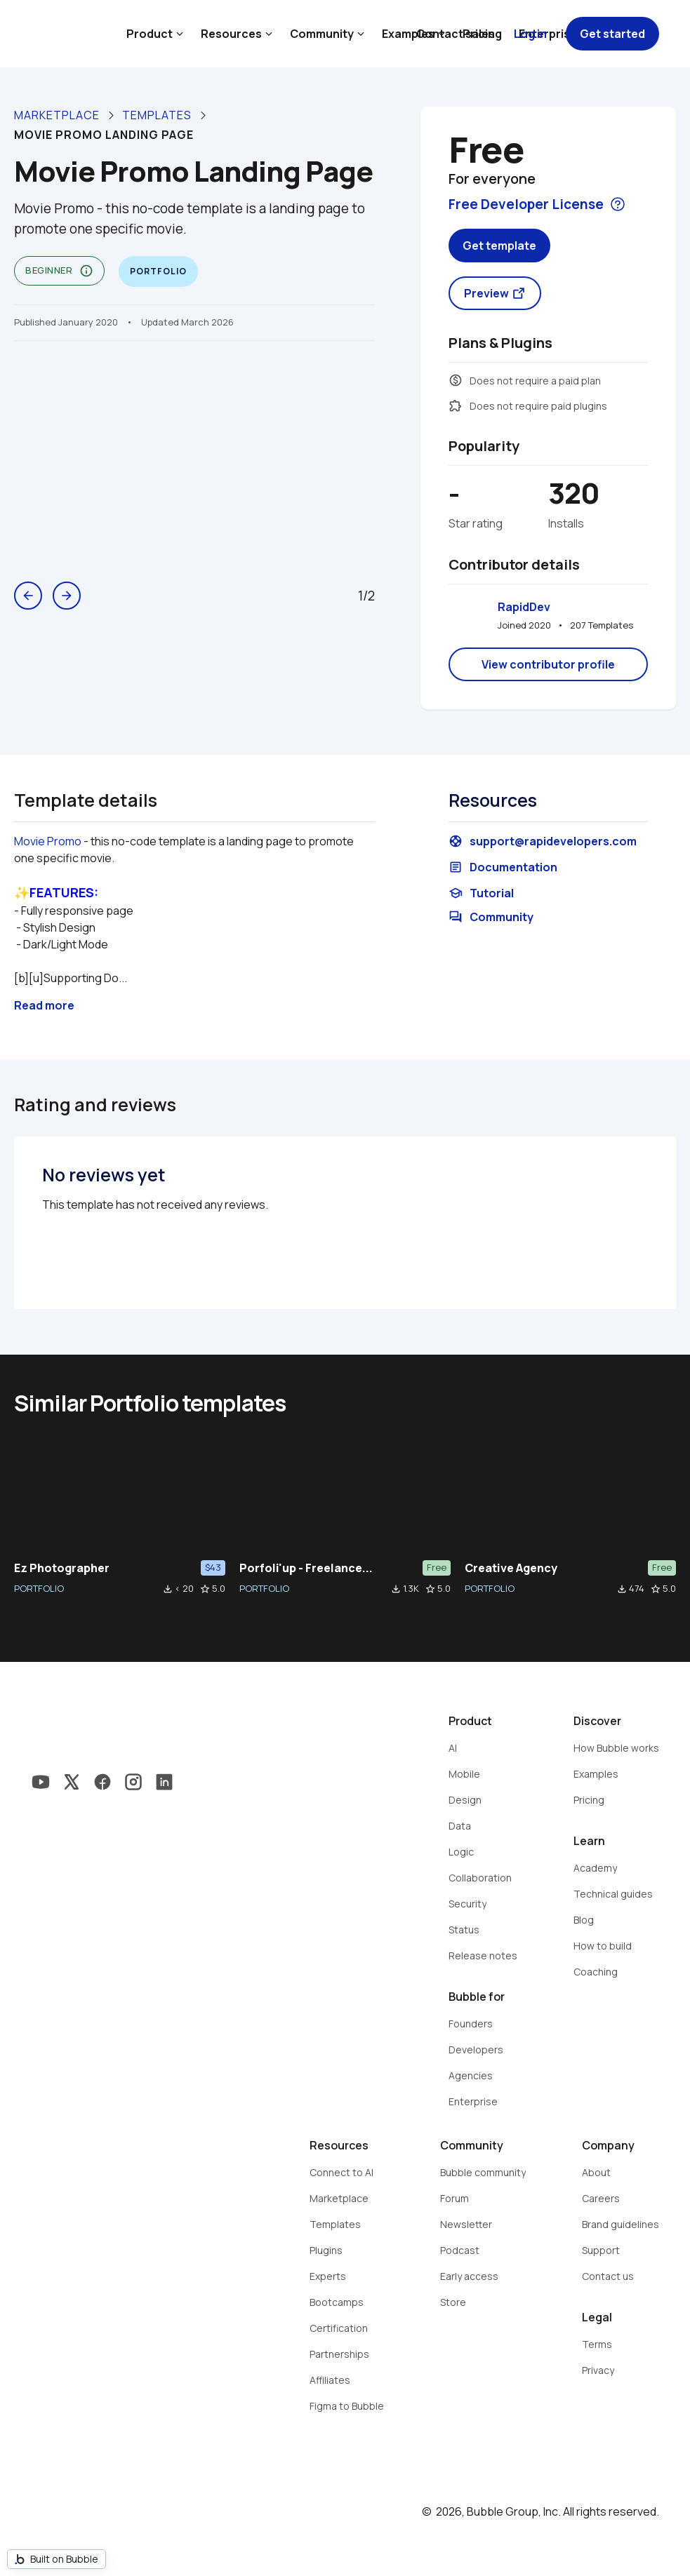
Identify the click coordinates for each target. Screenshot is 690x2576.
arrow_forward (67, 596)
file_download (167, 1589)
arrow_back (28, 596)
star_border (205, 1589)
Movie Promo (47, 841)
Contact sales (455, 33)
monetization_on (456, 380)
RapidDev (524, 607)
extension (456, 405)
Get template (499, 245)
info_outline (86, 271)
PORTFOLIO (39, 1588)
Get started (612, 33)
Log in (530, 33)
